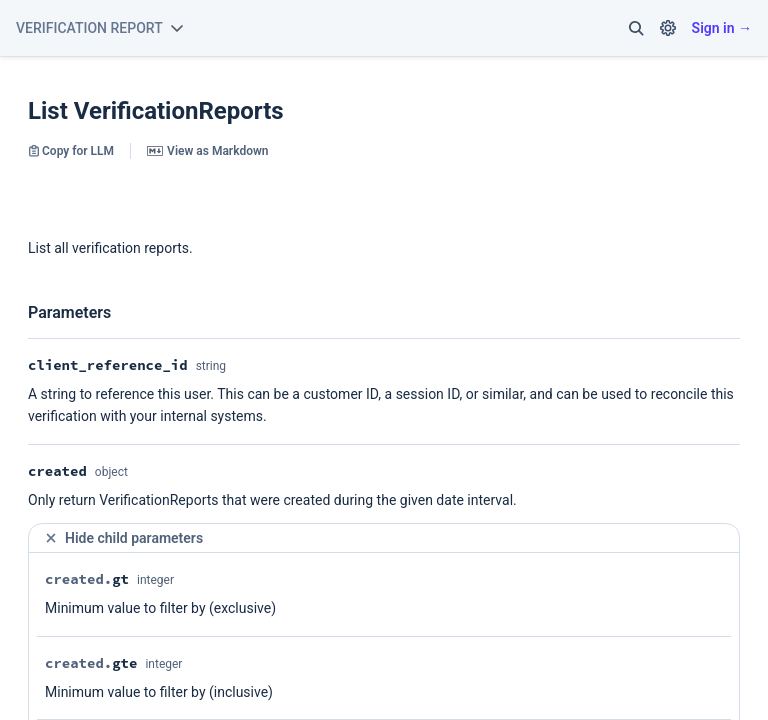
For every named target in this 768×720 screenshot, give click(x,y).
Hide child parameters (123, 538)
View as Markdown (207, 151)
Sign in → (722, 28)
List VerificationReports (156, 111)
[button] (636, 28)
